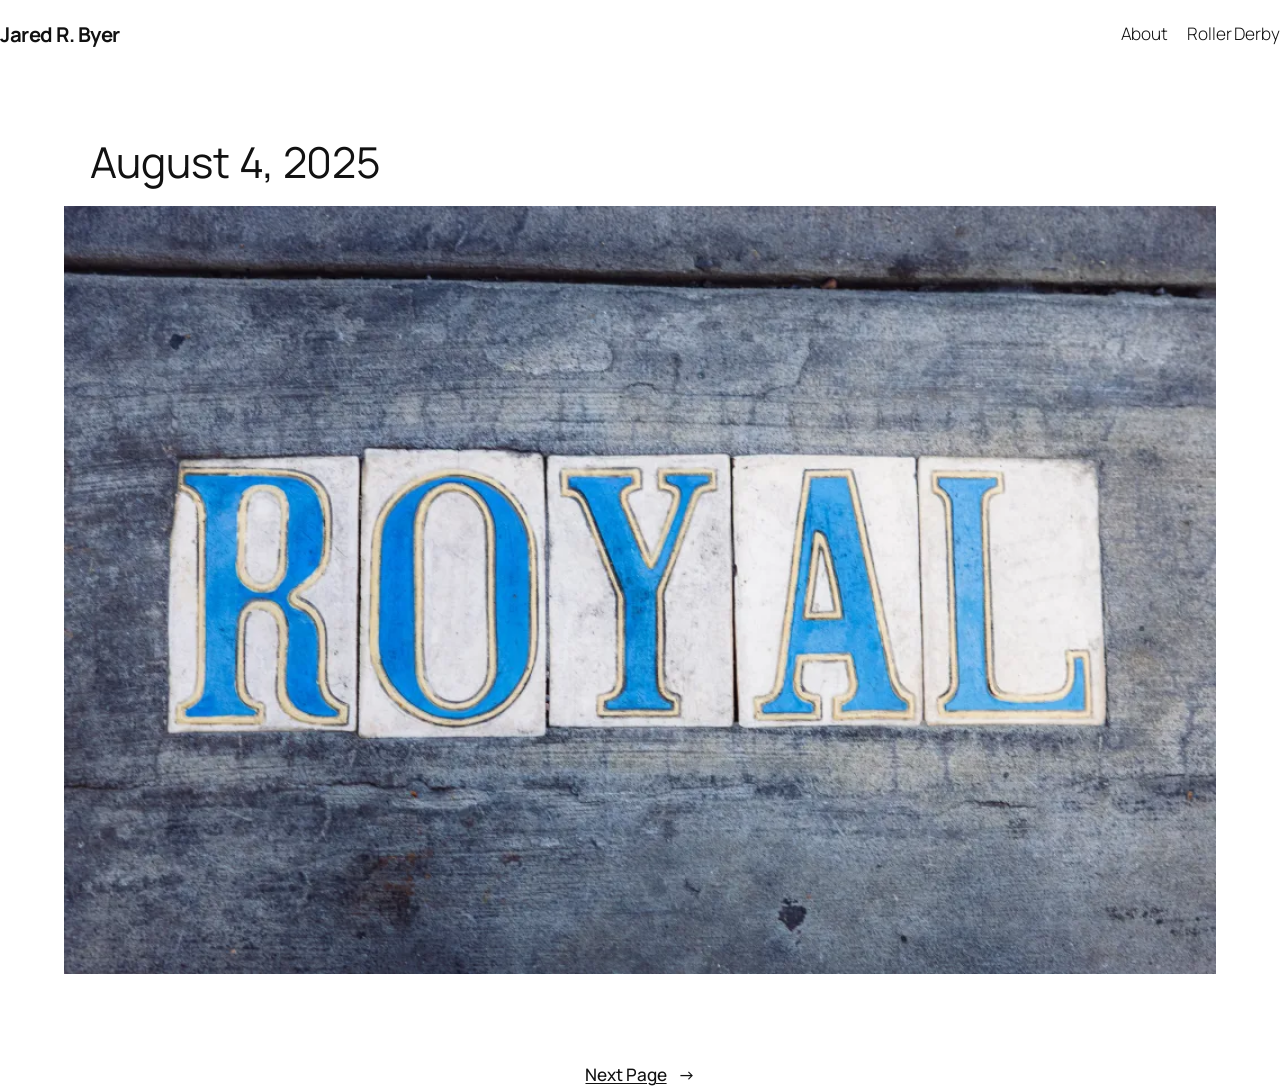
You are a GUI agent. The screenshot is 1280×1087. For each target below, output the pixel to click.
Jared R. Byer (60, 34)
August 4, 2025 (236, 163)
